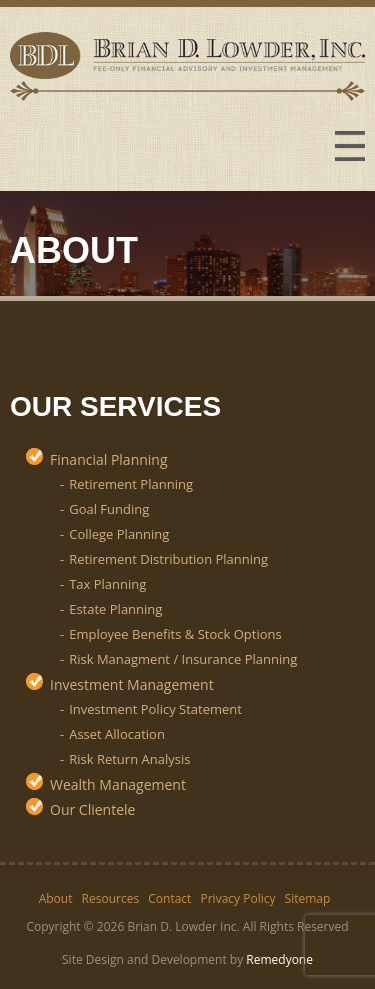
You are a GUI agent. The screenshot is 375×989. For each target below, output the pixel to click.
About (56, 898)
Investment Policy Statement (155, 709)
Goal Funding (109, 509)
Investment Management (132, 684)
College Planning (119, 534)
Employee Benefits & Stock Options (175, 634)
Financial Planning (109, 459)
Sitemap (308, 898)
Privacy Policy (238, 898)
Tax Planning (107, 584)
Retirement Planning (131, 484)
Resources (111, 898)
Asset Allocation (117, 734)
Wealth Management (118, 784)
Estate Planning (115, 609)
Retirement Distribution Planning (168, 559)
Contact (169, 898)
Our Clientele (92, 809)
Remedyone (279, 959)
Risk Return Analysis (129, 759)
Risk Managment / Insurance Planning (183, 659)
